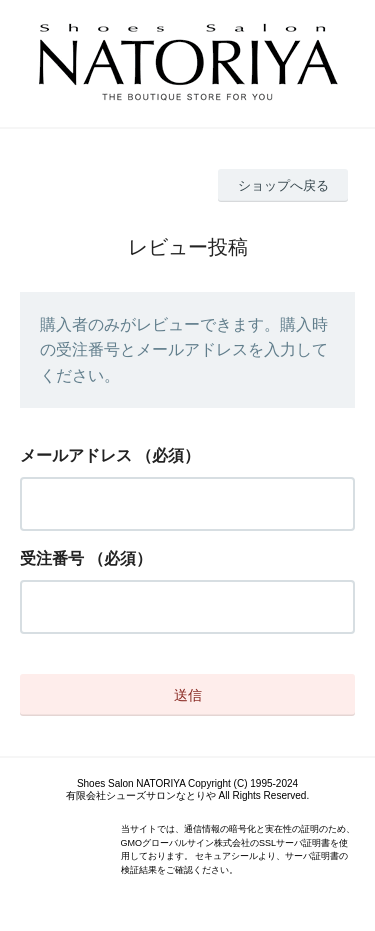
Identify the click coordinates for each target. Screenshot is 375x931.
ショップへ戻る (283, 185)
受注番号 (52, 558)
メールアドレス (76, 455)
